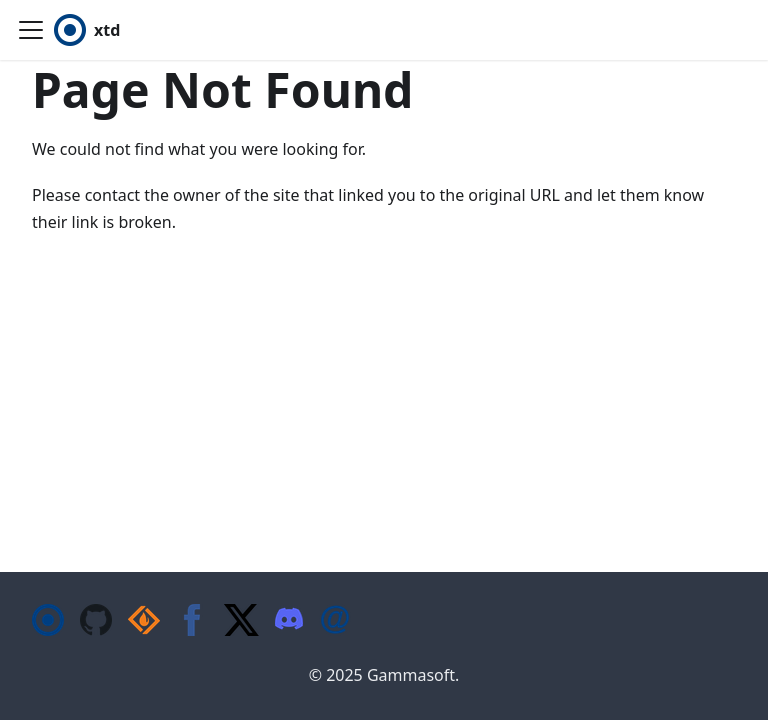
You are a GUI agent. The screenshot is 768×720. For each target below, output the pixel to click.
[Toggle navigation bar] (31, 30)
